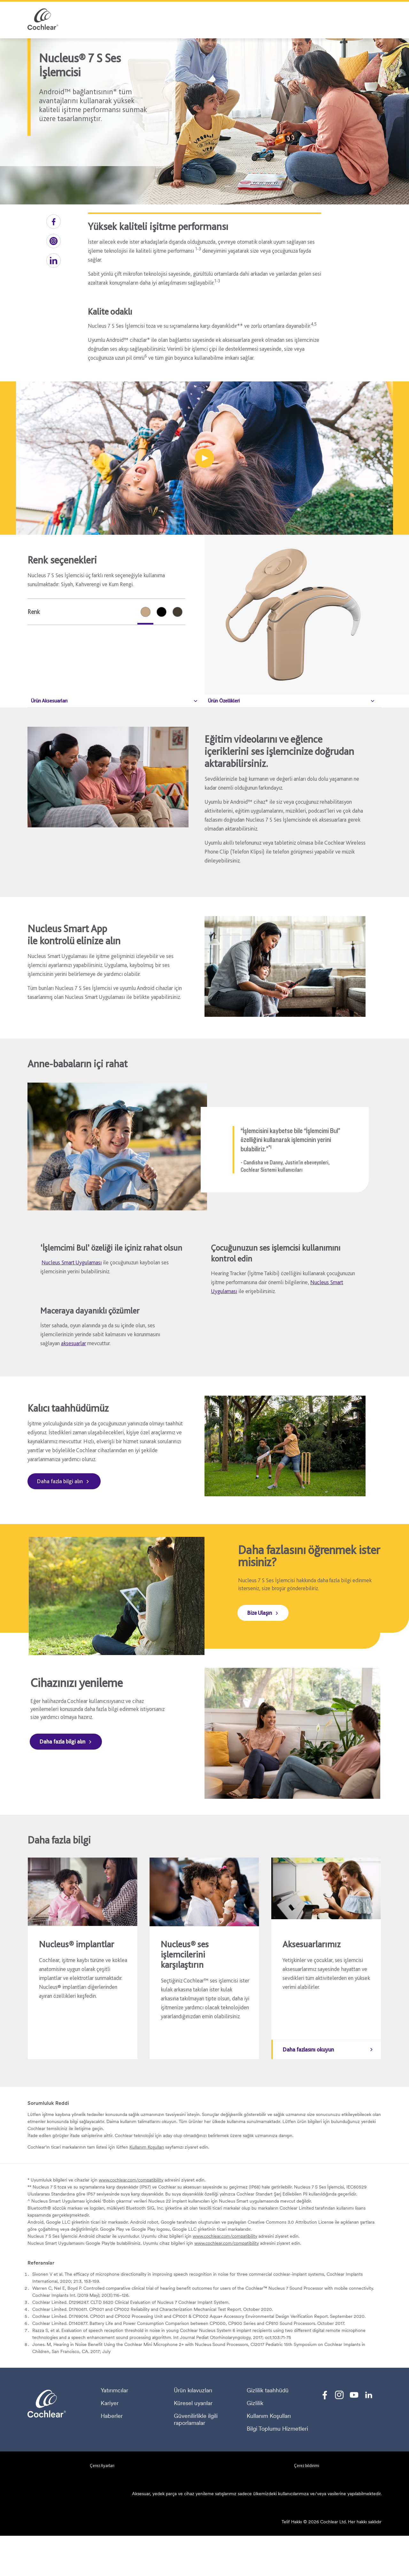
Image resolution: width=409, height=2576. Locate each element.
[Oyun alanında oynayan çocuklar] (204, 458)
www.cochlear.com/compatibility (131, 2220)
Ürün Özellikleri (224, 701)
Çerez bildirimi (306, 2505)
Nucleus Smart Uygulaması (72, 1262)
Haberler (112, 2456)
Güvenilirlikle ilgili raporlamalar (196, 2460)
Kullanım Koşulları (146, 2187)
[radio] (145, 612)
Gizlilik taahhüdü (268, 2430)
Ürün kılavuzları (193, 2430)
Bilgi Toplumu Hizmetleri (277, 2468)
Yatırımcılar (114, 2430)
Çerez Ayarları (102, 2505)
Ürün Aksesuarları (49, 701)
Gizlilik (255, 2443)
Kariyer (110, 2443)
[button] (53, 221)
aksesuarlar (73, 1343)
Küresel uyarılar (193, 2443)
